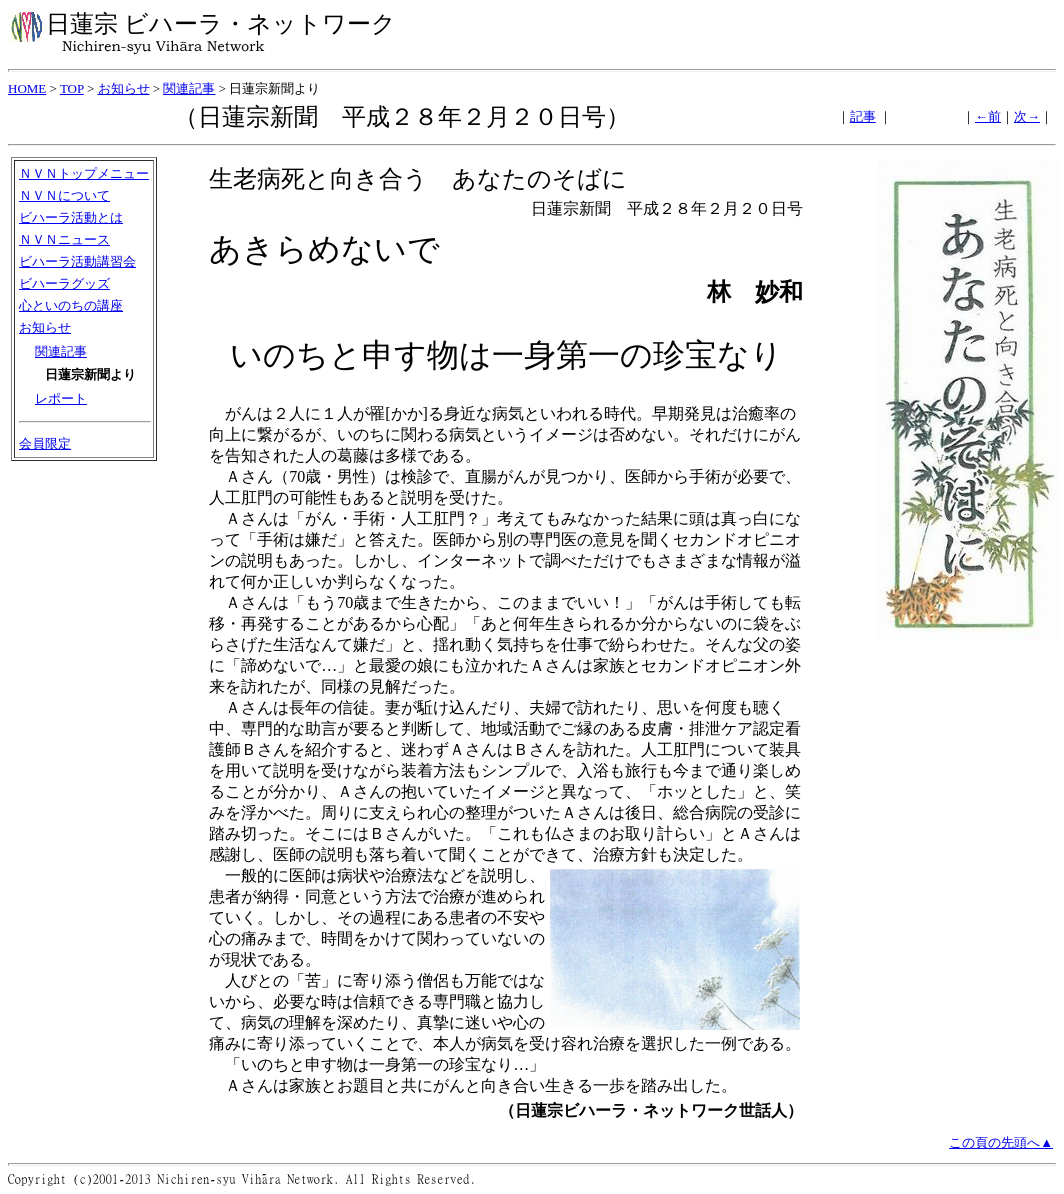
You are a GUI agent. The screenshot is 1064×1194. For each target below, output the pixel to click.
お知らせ (124, 88)
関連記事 (189, 88)
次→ (1027, 116)
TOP (72, 88)
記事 (863, 116)
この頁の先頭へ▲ (1001, 1142)
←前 (988, 116)
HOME (27, 88)
